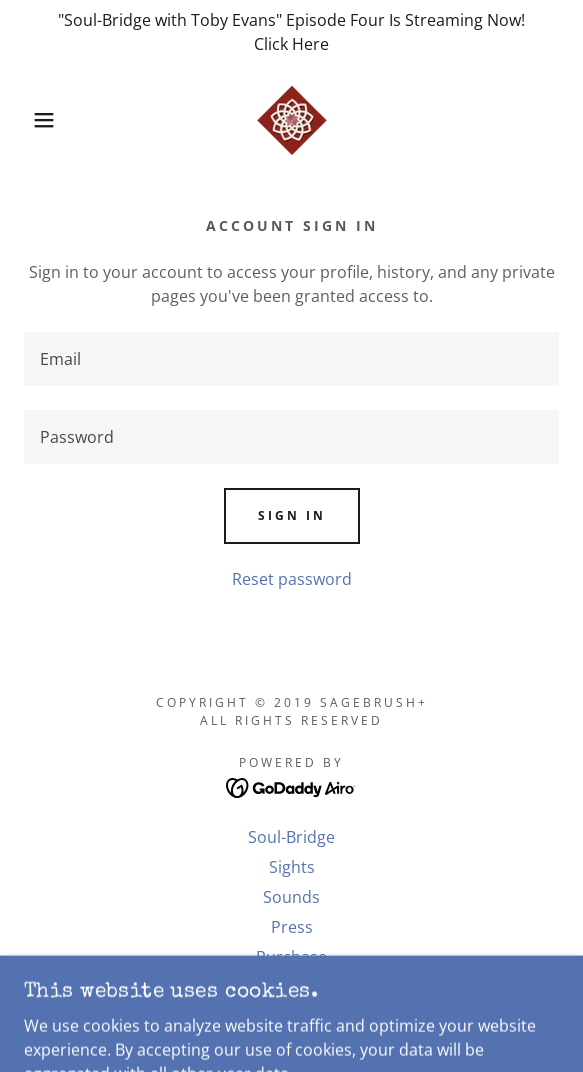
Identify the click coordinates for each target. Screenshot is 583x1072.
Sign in (292, 515)
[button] (40, 120)
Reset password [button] (292, 579)
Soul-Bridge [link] (291, 837)
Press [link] (292, 927)
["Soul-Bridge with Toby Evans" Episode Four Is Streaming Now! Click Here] (291, 32)
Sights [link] (292, 867)
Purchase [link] (291, 957)
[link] (292, 120)
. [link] (292, 987)
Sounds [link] (291, 897)
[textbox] (291, 359)
